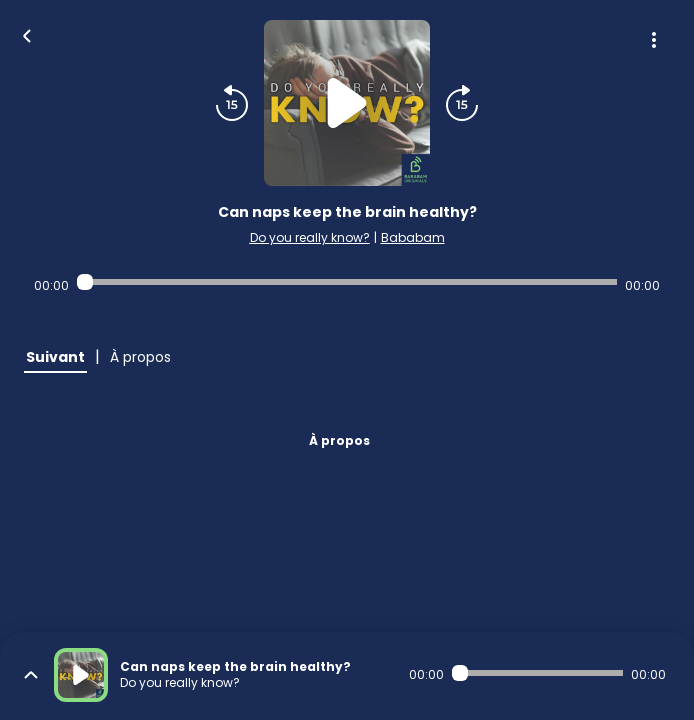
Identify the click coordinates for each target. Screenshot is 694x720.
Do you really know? (310, 237)
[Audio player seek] (346, 282)
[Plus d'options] (654, 40)
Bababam (413, 237)
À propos (339, 440)
